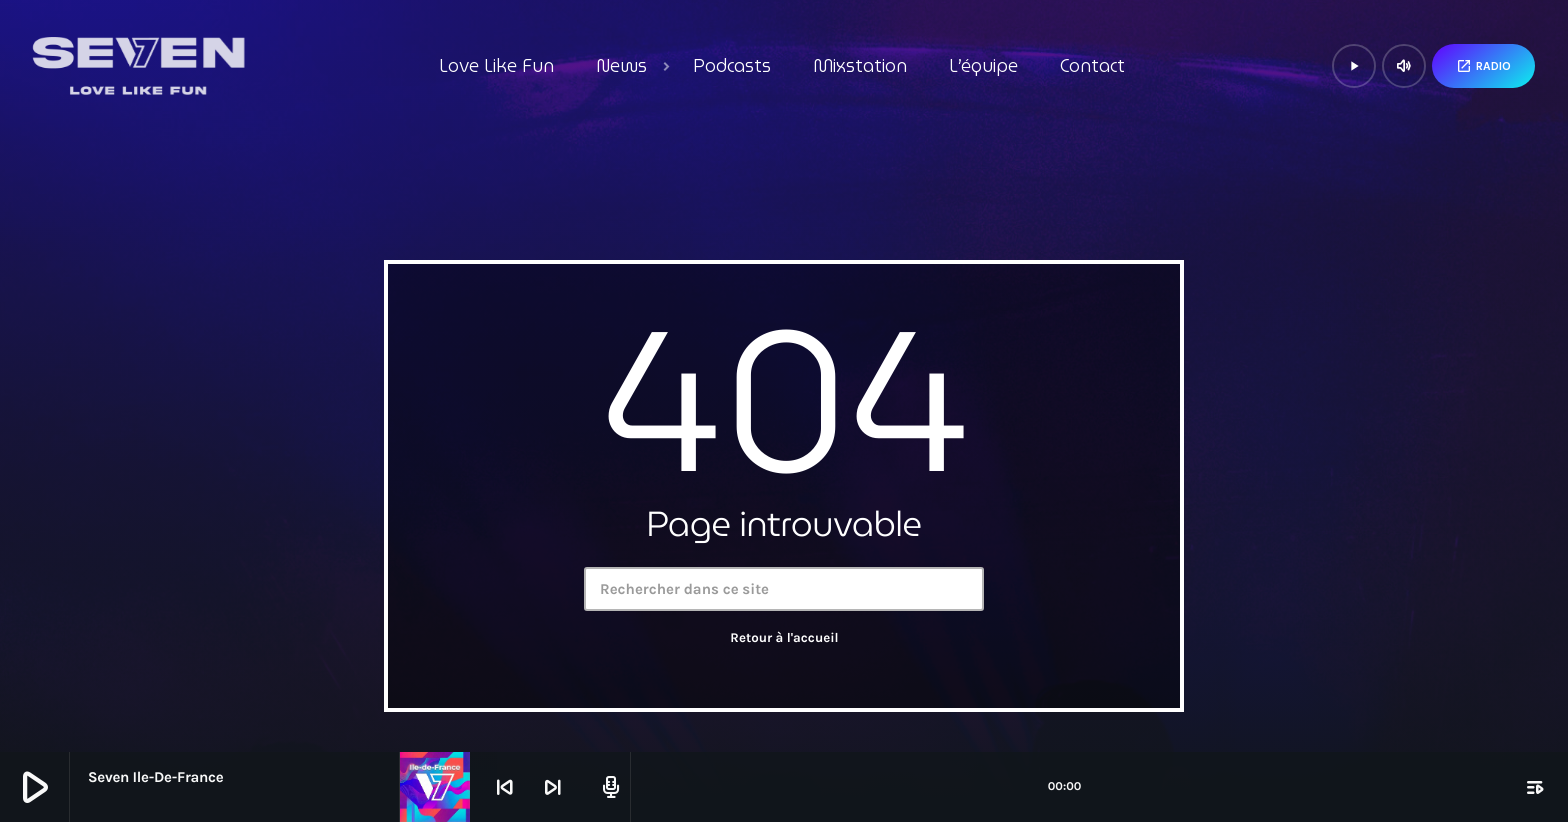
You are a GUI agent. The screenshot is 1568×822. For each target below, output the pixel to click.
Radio (1483, 66)
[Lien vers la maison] (138, 66)
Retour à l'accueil (784, 638)
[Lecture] (1354, 66)
